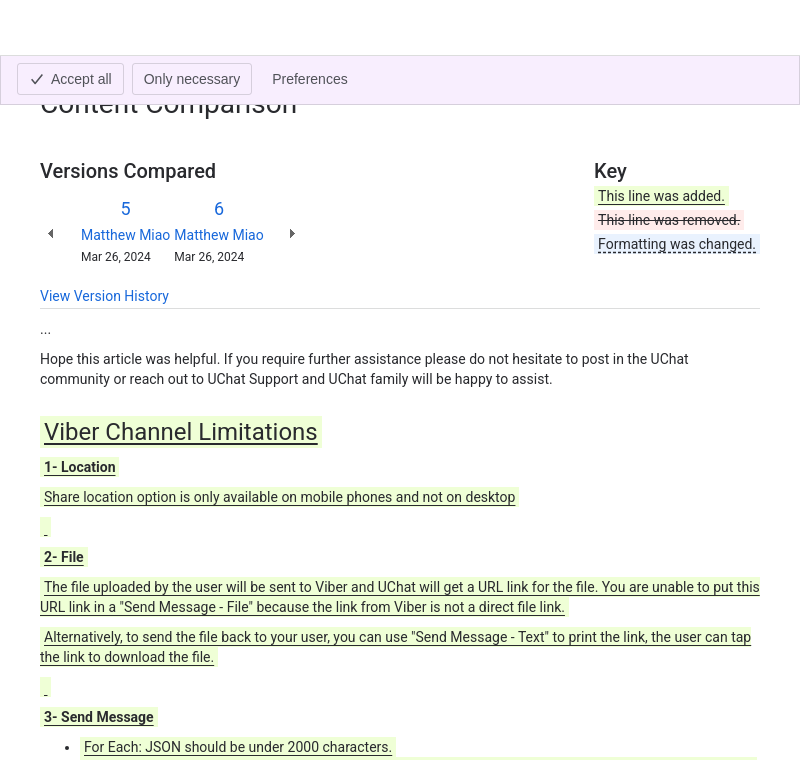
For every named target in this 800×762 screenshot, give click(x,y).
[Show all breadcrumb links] (108, 76)
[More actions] (741, 82)
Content (64, 76)
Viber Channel (174, 76)
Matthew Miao (125, 235)
